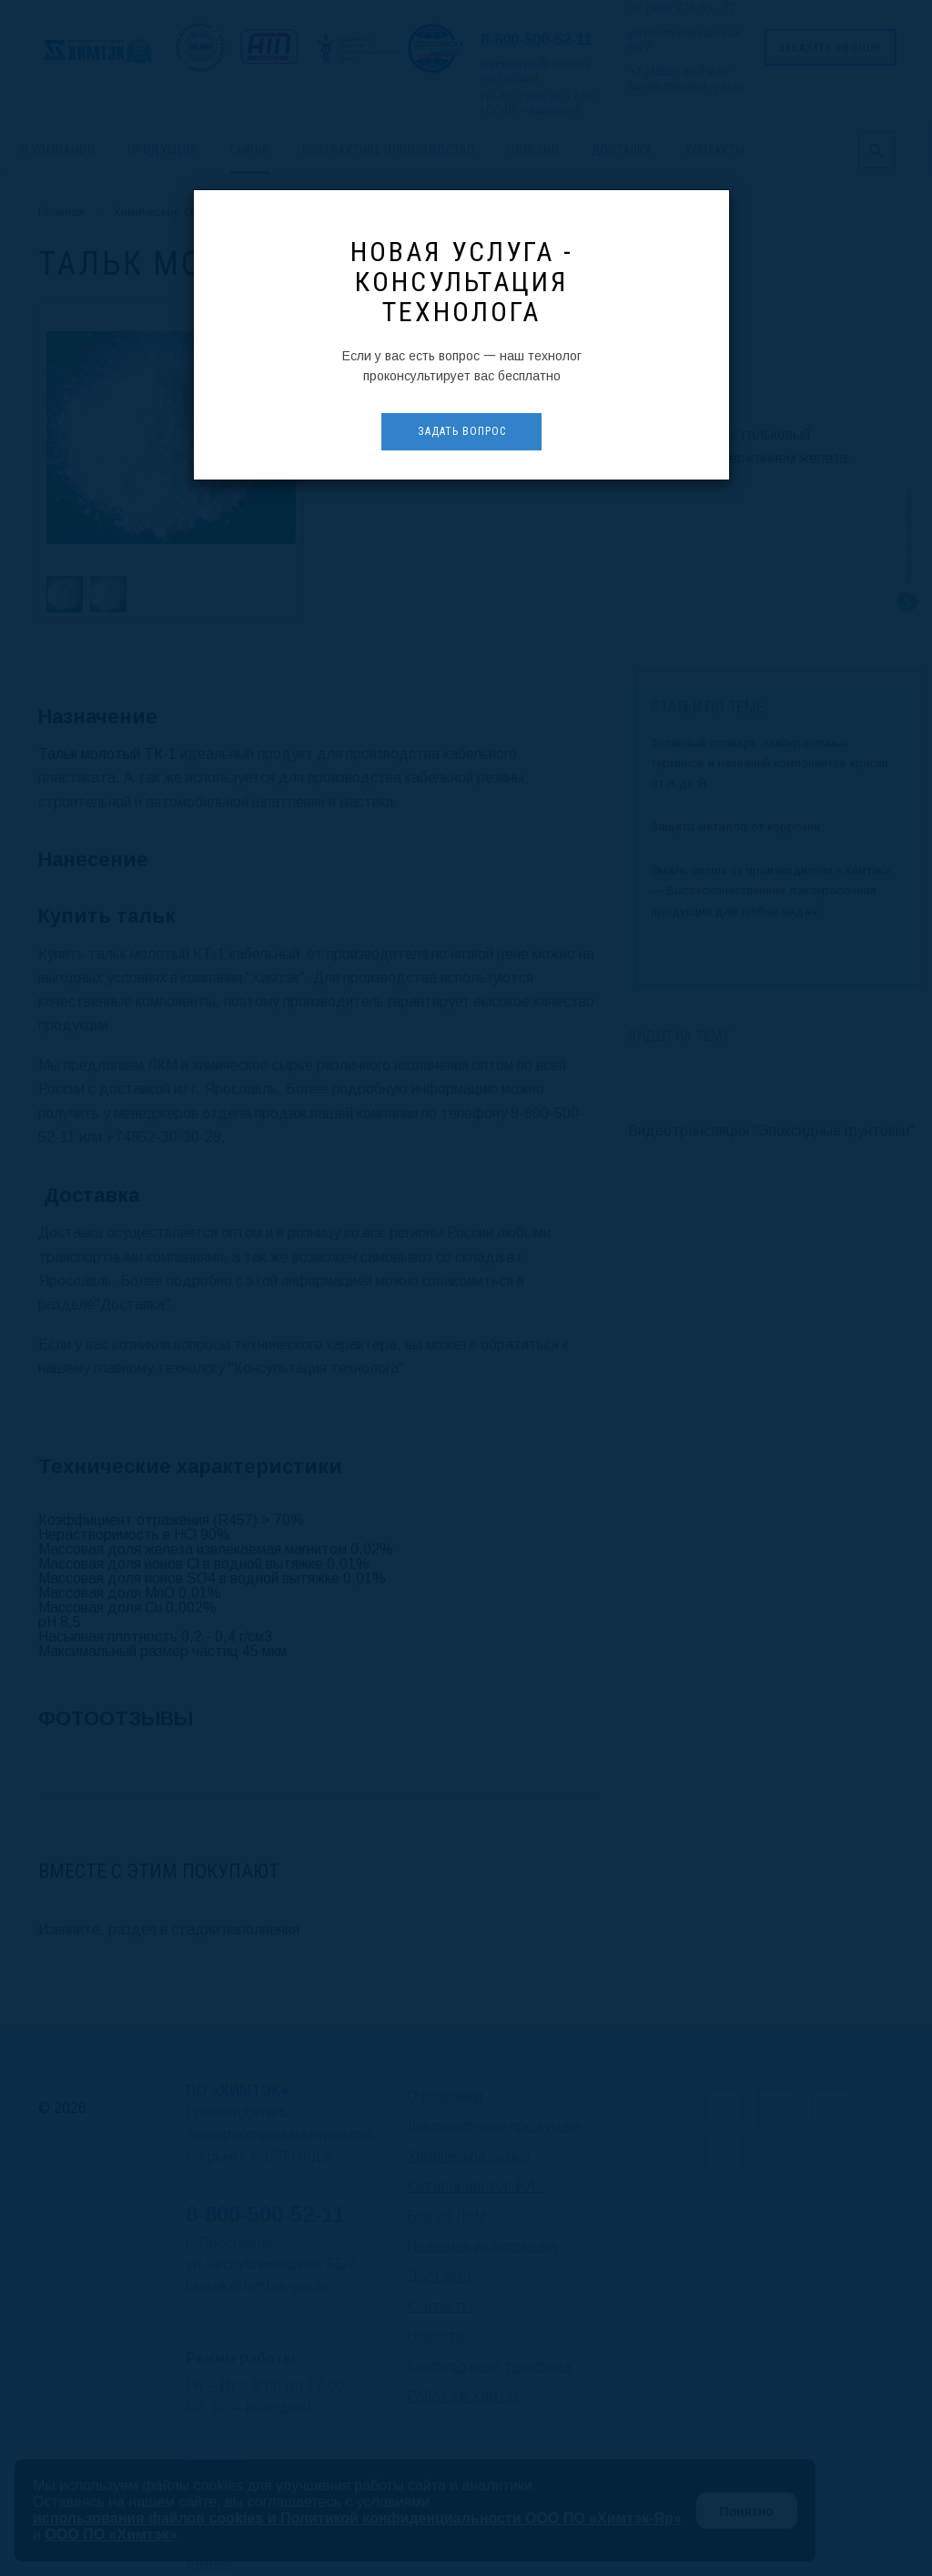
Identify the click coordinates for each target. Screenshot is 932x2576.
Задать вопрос (462, 431)
